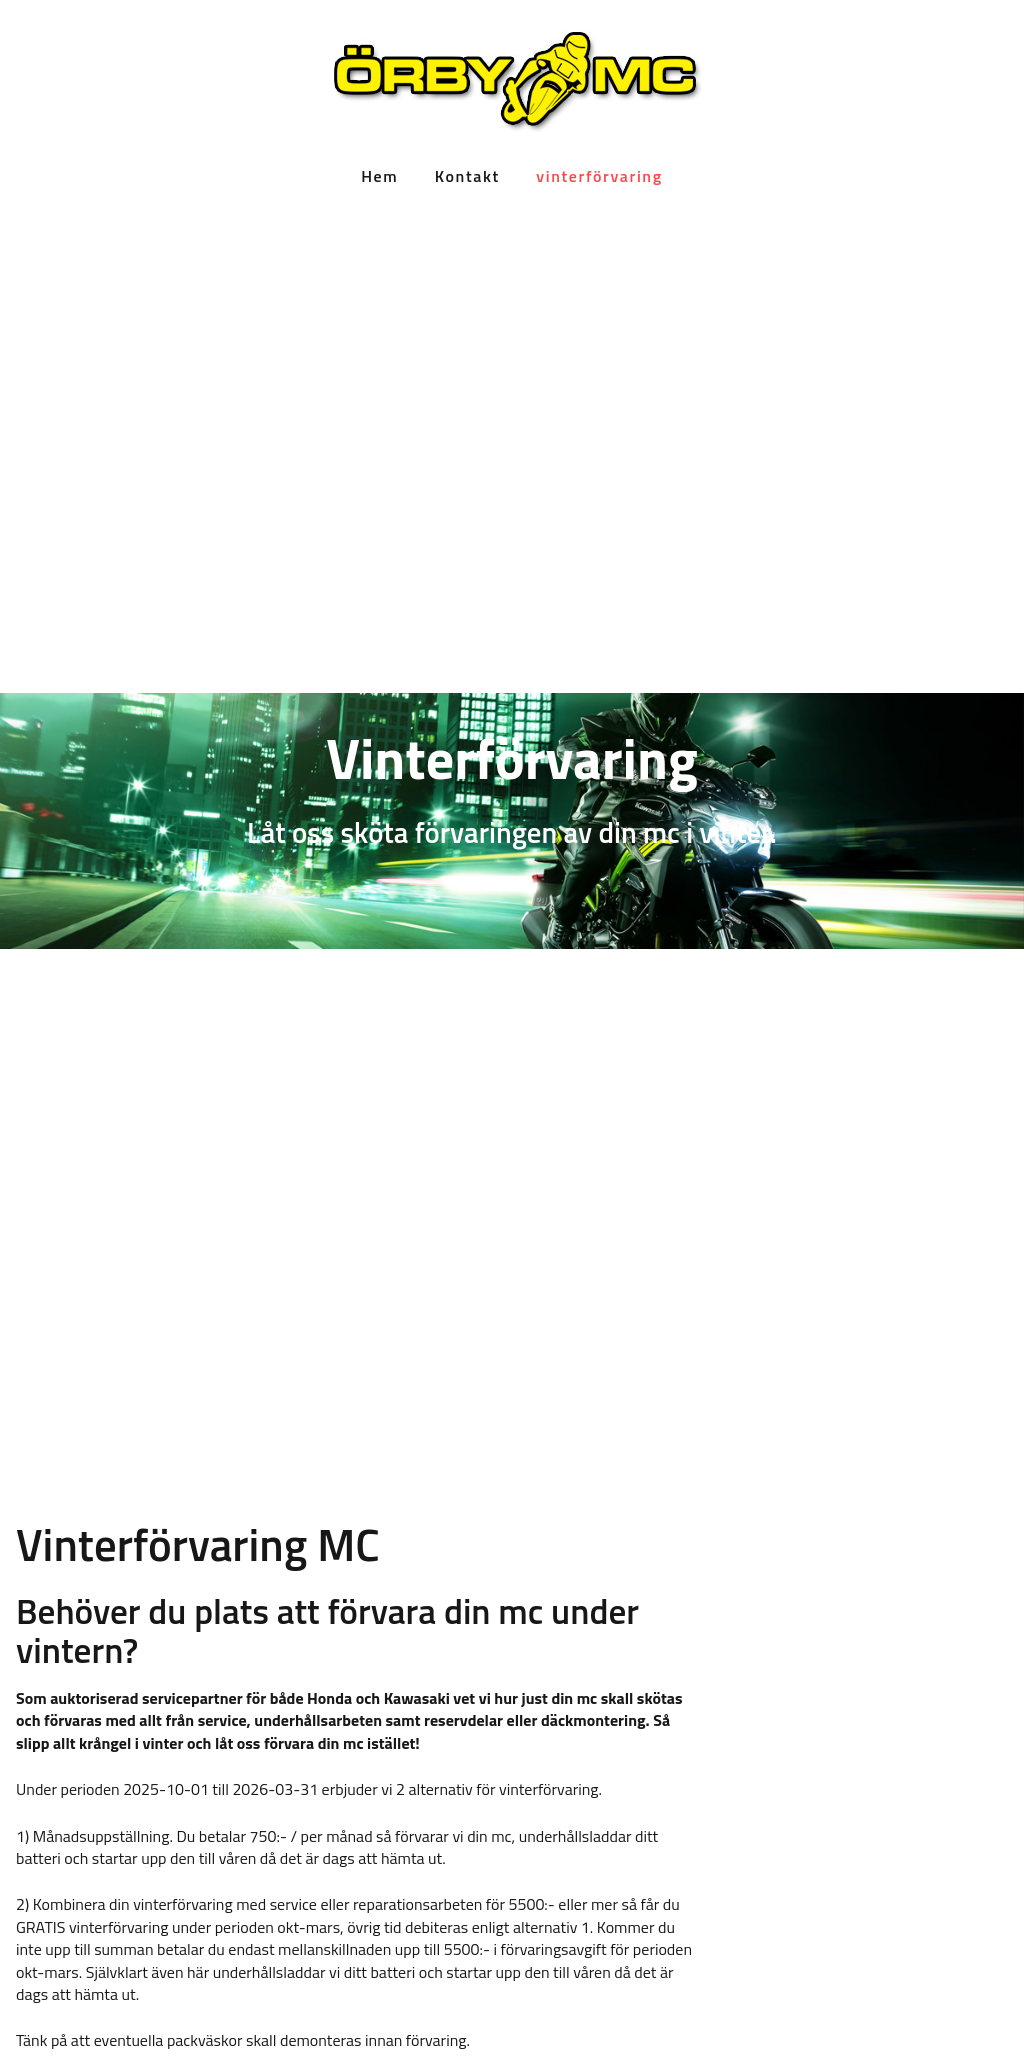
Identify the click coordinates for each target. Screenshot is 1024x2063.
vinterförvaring (599, 176)
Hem (379, 176)
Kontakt (467, 176)
